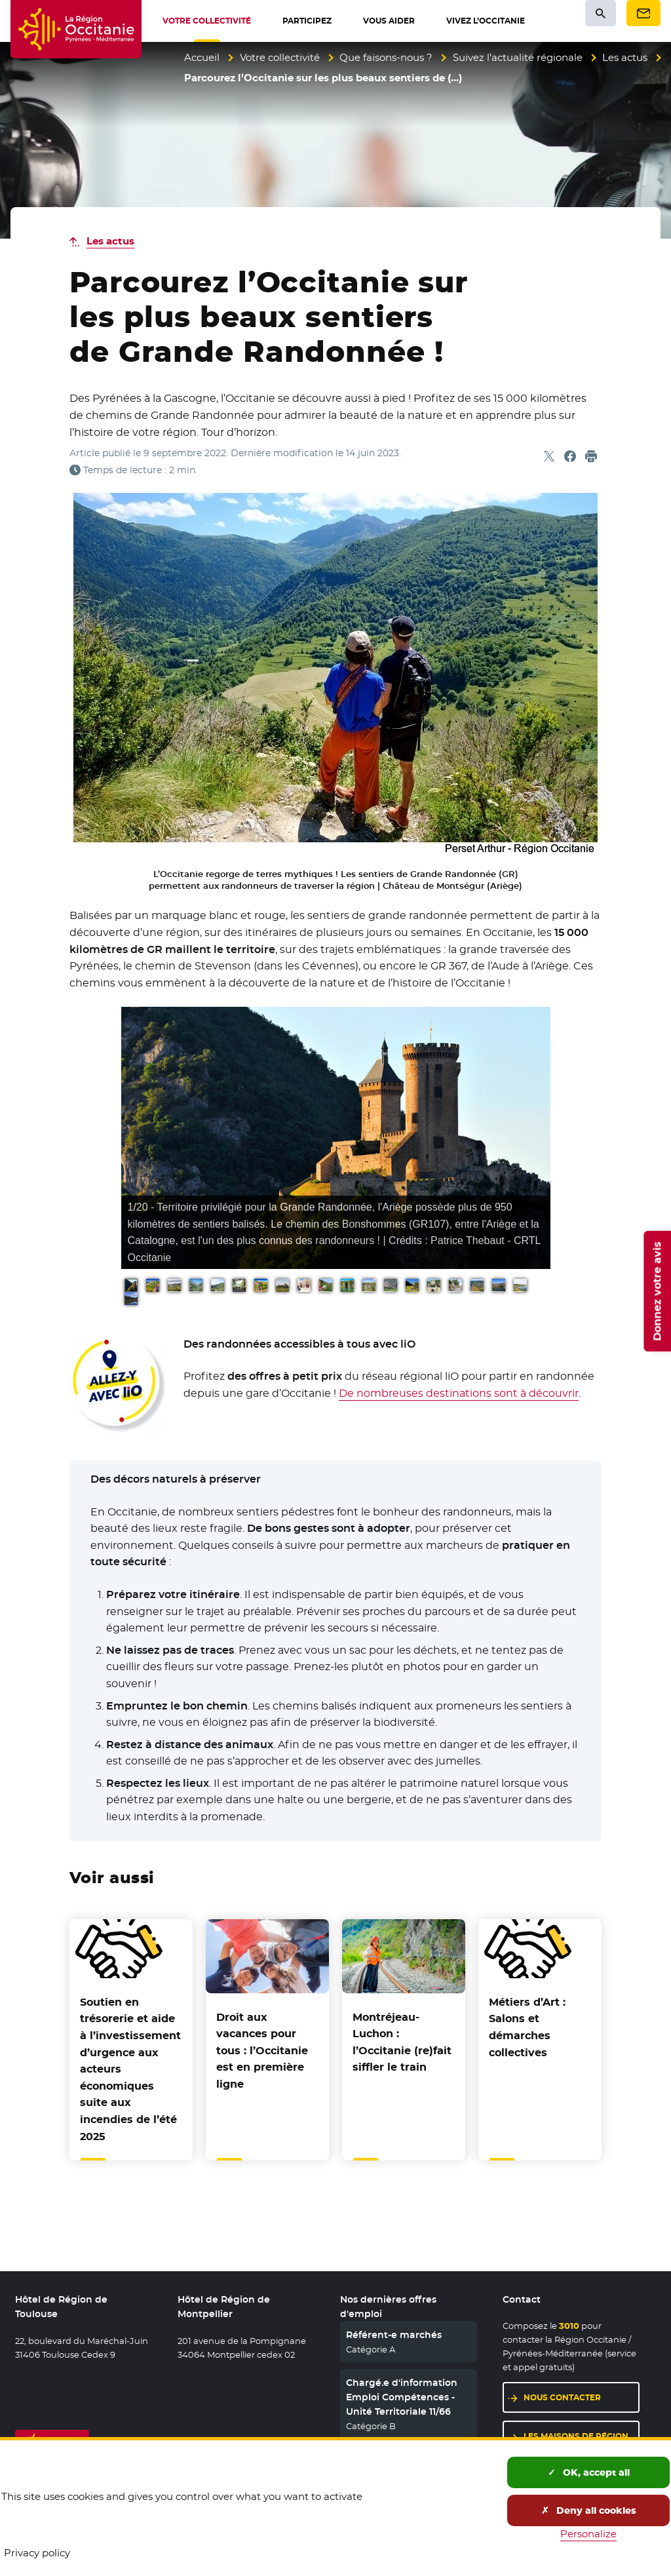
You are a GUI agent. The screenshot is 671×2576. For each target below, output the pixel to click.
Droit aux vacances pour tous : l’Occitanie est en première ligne (262, 2050)
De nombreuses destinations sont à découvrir (459, 1393)
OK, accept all (589, 2472)
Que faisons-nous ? (385, 57)
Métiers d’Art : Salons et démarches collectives (527, 2027)
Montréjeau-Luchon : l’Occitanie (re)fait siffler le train (402, 2042)
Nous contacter (562, 2397)
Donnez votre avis (657, 1291)
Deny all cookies (588, 2510)
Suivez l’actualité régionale (518, 57)
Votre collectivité (280, 57)
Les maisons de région (576, 2436)
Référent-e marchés (394, 2335)
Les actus (624, 57)
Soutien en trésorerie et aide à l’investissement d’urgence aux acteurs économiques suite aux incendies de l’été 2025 (130, 2069)
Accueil (202, 57)
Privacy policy (37, 2553)
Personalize (588, 2533)
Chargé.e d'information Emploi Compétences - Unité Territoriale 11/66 (401, 2397)
